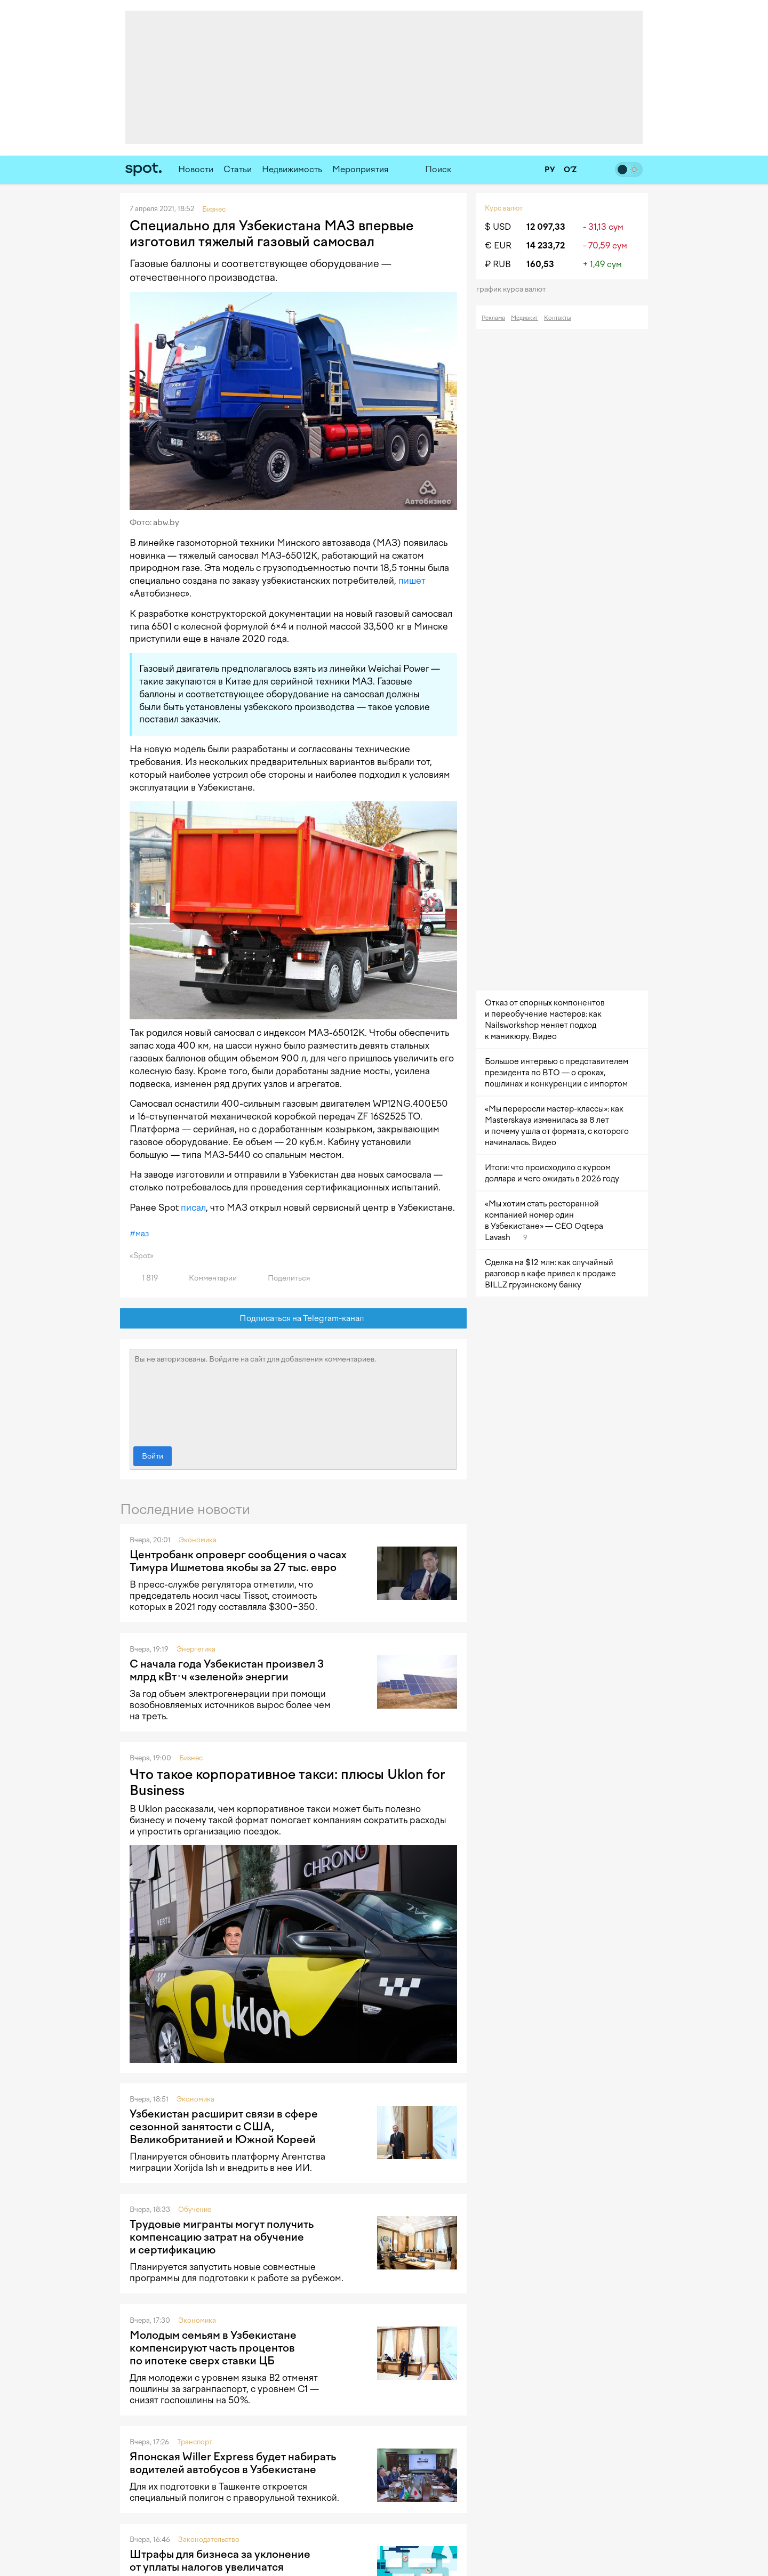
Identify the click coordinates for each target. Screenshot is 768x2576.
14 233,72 (545, 245)
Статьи (237, 169)
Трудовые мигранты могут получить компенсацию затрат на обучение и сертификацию (222, 2237)
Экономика (198, 1540)
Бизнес (191, 1758)
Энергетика (196, 1649)
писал (193, 1207)
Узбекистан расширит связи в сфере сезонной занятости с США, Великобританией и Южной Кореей (224, 2126)
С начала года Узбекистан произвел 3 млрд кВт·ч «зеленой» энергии (227, 1670)
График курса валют (514, 289)
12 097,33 (545, 227)
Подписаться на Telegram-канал (293, 1318)
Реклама (493, 318)
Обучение (194, 2209)
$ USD (498, 227)
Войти (152, 1456)
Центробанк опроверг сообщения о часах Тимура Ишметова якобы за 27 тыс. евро (238, 1561)
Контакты (557, 318)
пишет (412, 580)
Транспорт (194, 2442)
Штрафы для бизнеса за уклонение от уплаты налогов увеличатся (220, 2560)
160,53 (540, 264)
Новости (195, 169)
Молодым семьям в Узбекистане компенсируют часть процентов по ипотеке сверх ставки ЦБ (213, 2348)
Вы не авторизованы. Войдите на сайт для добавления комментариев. (293, 1395)
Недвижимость (292, 169)
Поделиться (282, 1278)
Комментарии (207, 1278)
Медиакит (524, 318)
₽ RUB (498, 264)
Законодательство (208, 2539)
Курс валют (504, 208)
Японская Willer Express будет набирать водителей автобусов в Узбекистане (233, 2463)
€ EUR (498, 245)
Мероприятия (360, 169)
